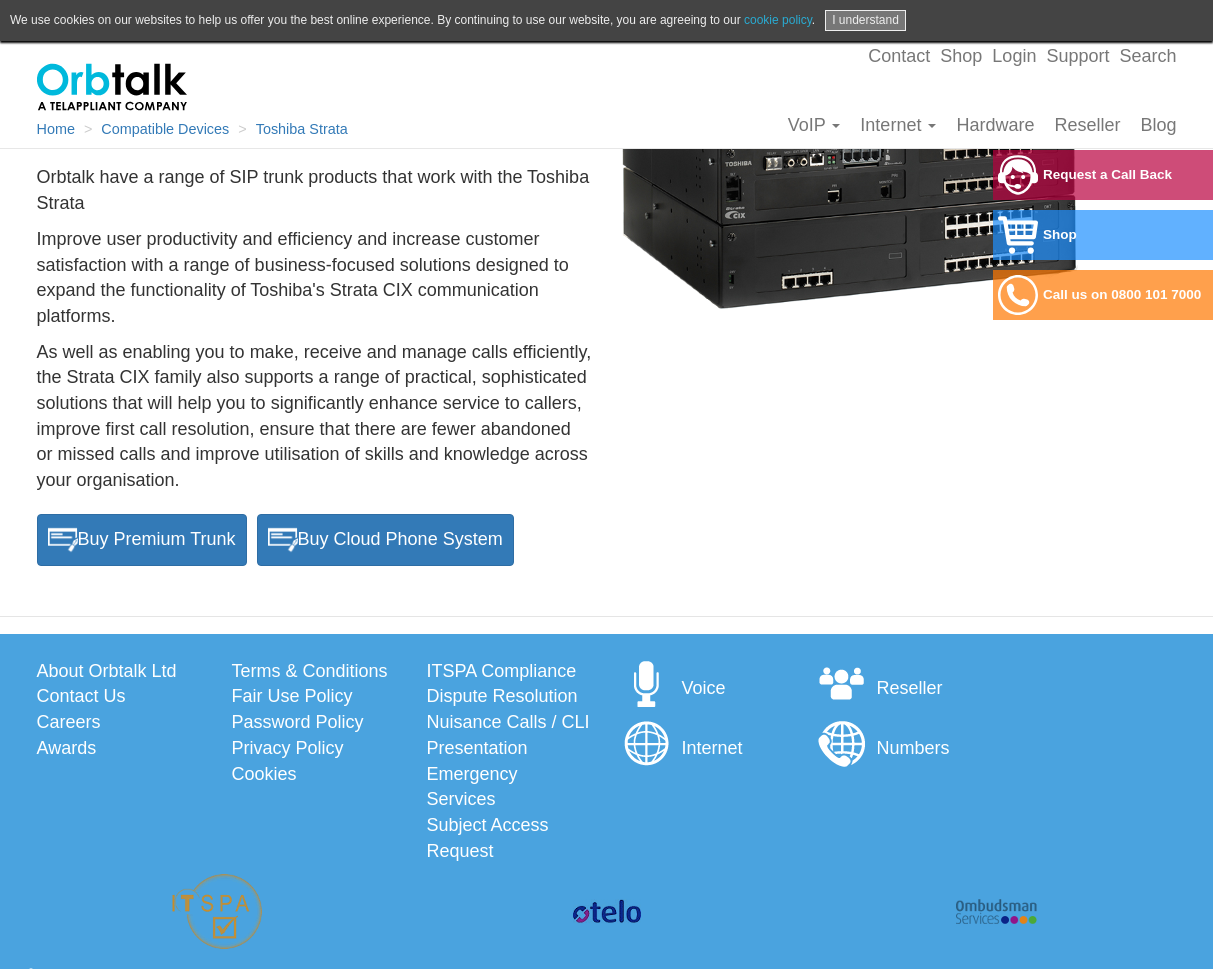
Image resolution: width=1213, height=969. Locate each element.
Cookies (264, 774)
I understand (865, 20)
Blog (1158, 125)
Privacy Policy (288, 748)
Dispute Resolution (502, 696)
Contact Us (81, 696)
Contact (899, 56)
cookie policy (778, 20)
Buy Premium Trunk (142, 540)
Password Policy (298, 722)
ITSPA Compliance (502, 671)
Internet (898, 125)
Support (1077, 56)
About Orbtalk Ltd (107, 671)
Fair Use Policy (292, 696)
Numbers (883, 748)
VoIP (814, 125)
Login (1014, 56)
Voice (674, 688)
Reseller (1087, 125)
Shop (961, 56)
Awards (67, 748)
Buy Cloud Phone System (385, 540)
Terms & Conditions (310, 671)
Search (1147, 56)
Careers (69, 722)
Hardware (995, 125)
